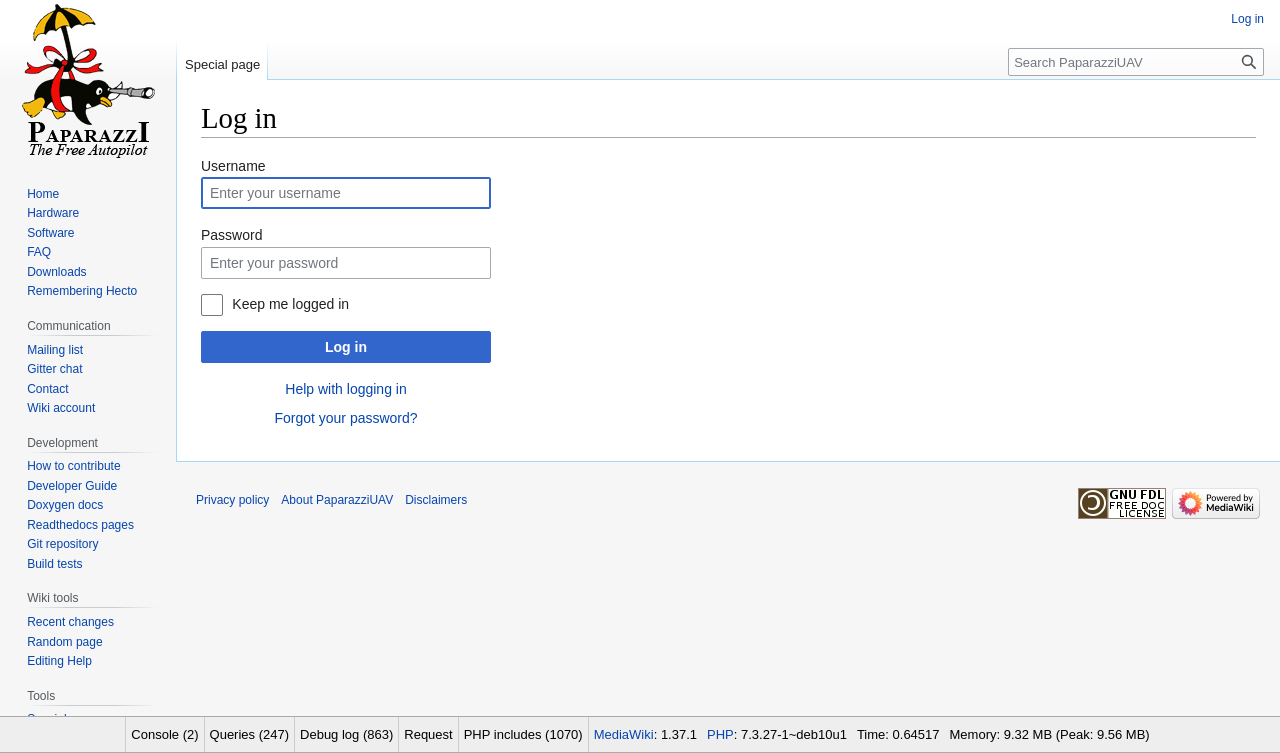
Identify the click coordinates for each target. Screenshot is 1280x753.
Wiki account (61, 408)
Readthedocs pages (80, 525)
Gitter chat (54, 369)
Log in (346, 347)
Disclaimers (436, 500)
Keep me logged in (290, 304)
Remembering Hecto (82, 291)
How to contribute (73, 466)
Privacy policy (232, 500)
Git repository (62, 544)
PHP (720, 734)
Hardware (53, 213)
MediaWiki (624, 734)
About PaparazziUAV (337, 500)
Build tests (54, 564)
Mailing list (55, 350)
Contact (47, 389)
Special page (222, 64)
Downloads (56, 272)
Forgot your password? (345, 418)
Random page (64, 642)
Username (233, 166)
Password (231, 235)
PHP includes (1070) (523, 734)
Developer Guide (72, 486)
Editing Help (59, 661)
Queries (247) (249, 734)
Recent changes (70, 622)
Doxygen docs (65, 505)
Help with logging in (345, 389)
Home (43, 194)
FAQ (39, 252)
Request (428, 734)
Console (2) (164, 734)
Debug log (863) (346, 734)
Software (50, 233)
